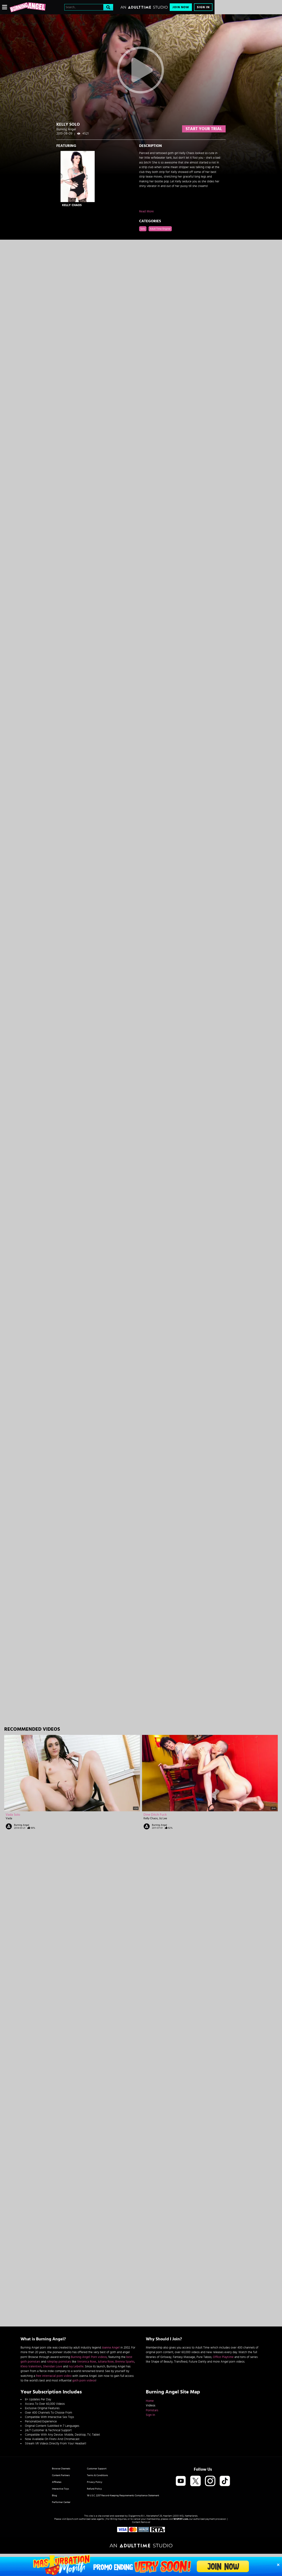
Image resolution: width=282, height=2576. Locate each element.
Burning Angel (21, 1825)
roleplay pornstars (59, 2361)
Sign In (203, 7)
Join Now (180, 7)
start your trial (204, 129)
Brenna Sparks (124, 2361)
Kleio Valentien (31, 2366)
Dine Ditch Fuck (155, 1814)
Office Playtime (223, 2357)
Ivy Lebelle (76, 2366)
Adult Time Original (160, 228)
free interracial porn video (53, 2375)
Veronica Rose (86, 2361)
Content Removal (141, 2522)
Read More (146, 211)
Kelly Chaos (72, 205)
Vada (9, 1818)
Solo (142, 228)
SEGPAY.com (180, 2519)
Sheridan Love (52, 2366)
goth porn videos (84, 2380)
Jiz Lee (163, 1818)
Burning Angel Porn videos (89, 2357)
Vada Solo (13, 1814)
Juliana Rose (106, 2361)
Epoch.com (73, 2519)
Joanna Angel (111, 2347)
